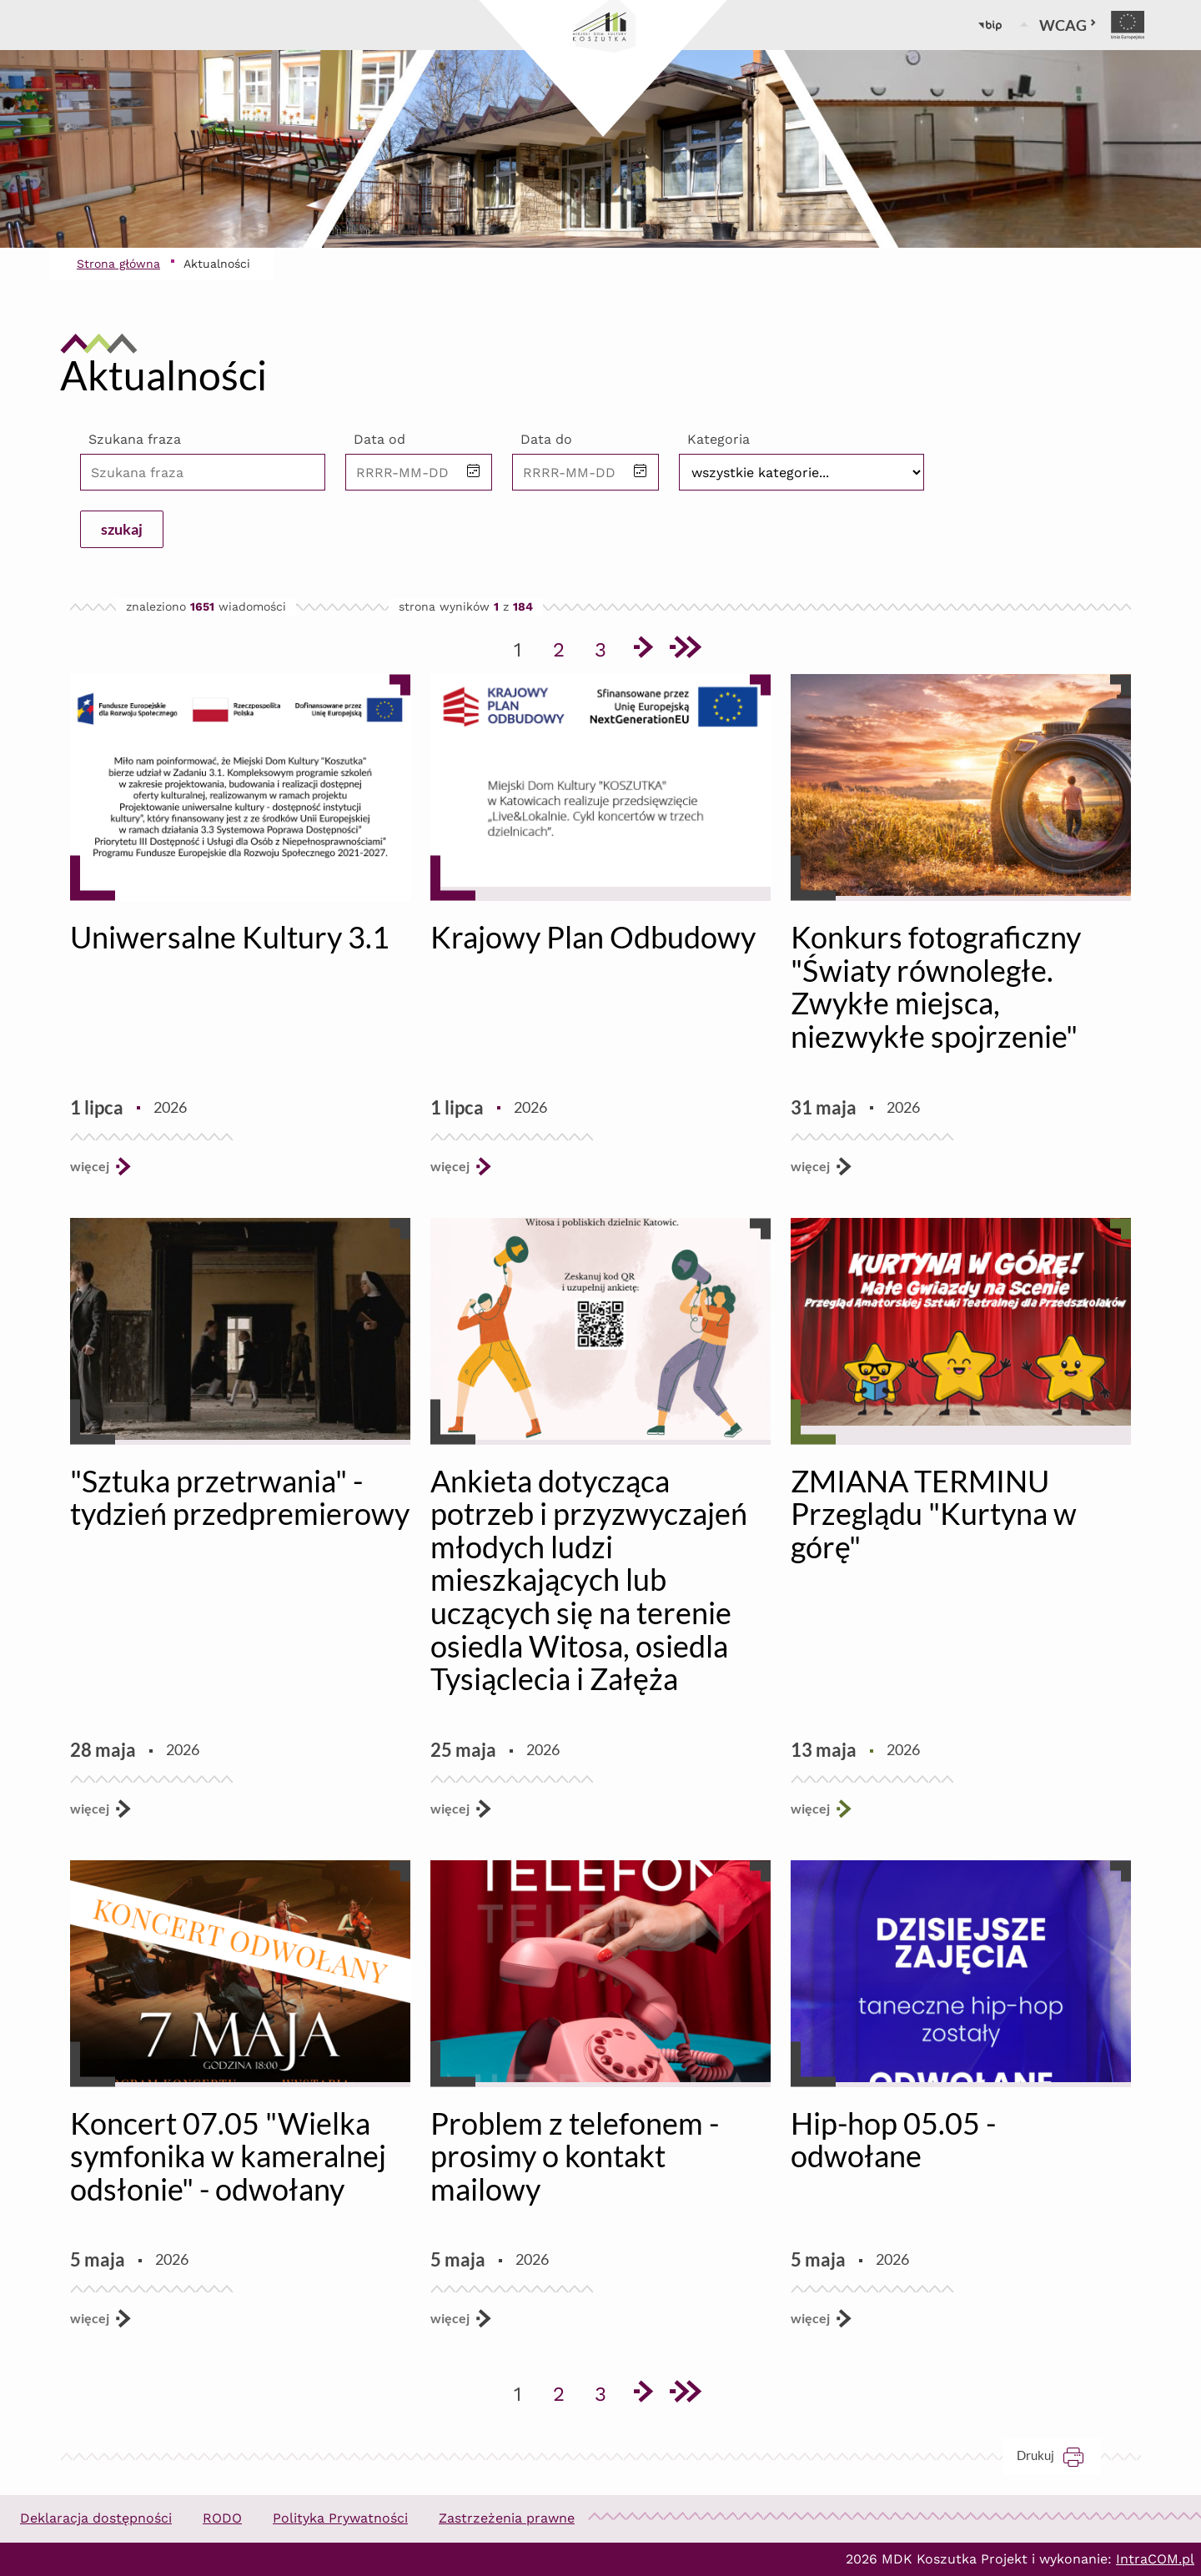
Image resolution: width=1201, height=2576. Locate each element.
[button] (473, 472)
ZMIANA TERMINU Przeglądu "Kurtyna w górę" (934, 1513)
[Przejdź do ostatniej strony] (684, 649)
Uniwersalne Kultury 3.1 (229, 936)
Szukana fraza (134, 439)
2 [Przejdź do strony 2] (564, 646)
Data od (379, 439)
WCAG (1068, 25)
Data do (546, 439)
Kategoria (718, 439)
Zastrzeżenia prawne (507, 2518)
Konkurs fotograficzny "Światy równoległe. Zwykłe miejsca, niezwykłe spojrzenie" (936, 986)
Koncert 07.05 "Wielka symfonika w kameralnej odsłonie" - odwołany (228, 2156)
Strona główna (118, 263)
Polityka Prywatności (340, 2518)
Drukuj (1059, 2455)
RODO (222, 2518)
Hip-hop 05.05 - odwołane (893, 2140)
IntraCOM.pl (1155, 2559)
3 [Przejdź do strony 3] (606, 646)
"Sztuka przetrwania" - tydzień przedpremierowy (240, 1497)
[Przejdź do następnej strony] (642, 649)
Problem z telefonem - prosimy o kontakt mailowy (574, 2156)
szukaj (122, 529)
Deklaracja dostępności (96, 2518)
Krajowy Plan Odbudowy (593, 936)
